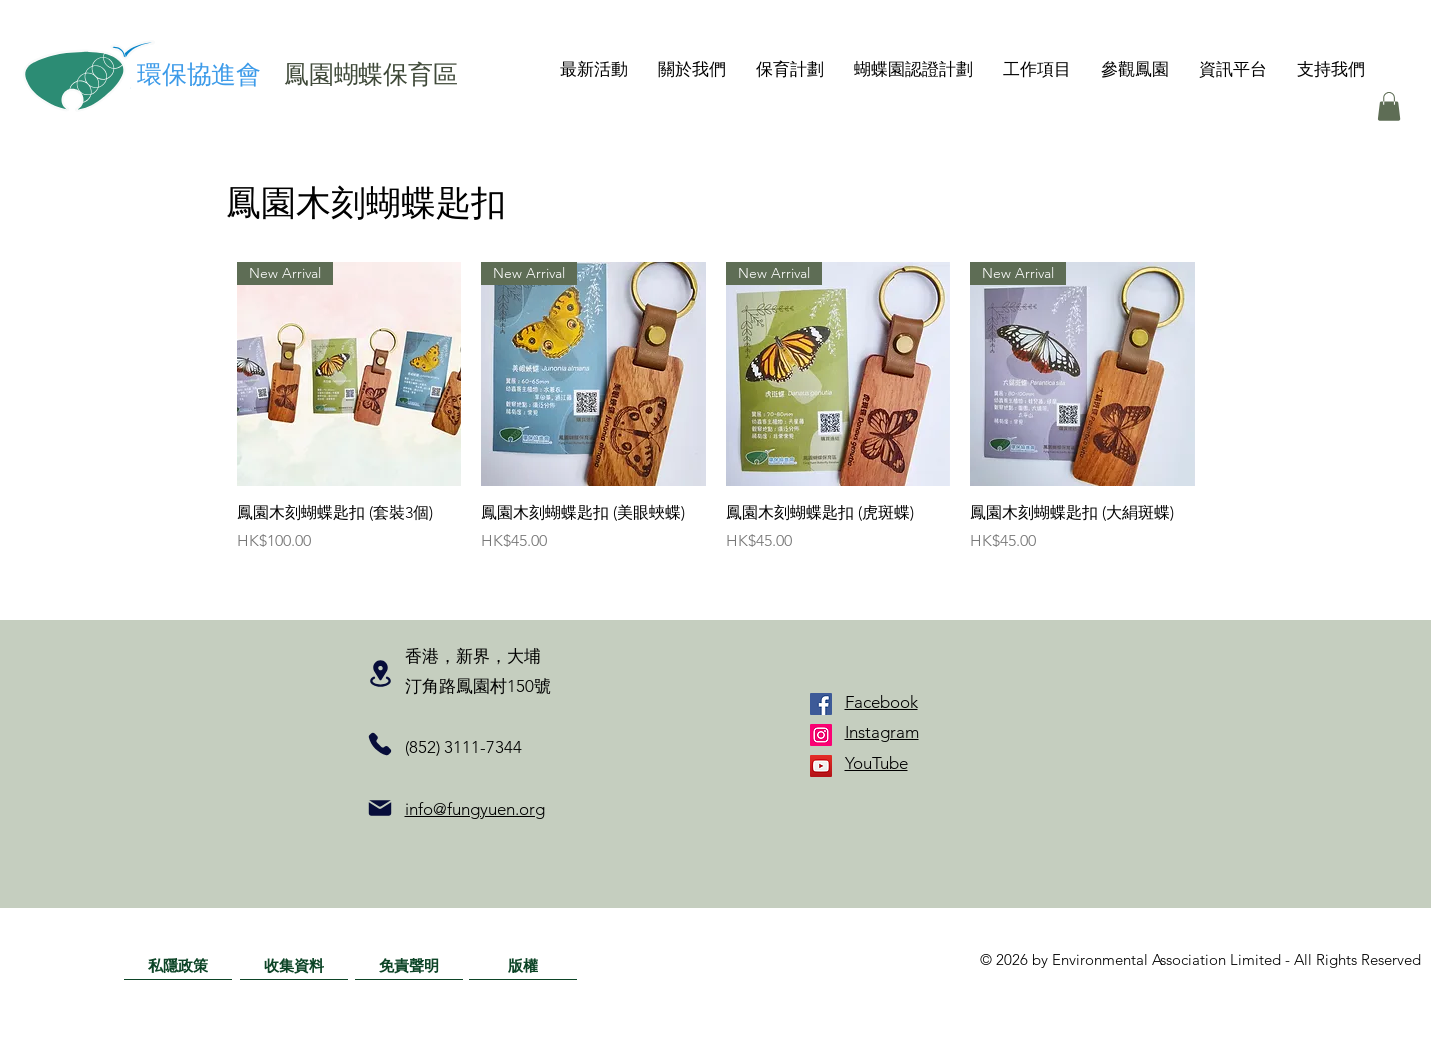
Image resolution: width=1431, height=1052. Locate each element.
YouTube (876, 763)
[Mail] (380, 808)
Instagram (882, 732)
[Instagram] (821, 735)
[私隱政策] (178, 965)
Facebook (881, 702)
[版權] (523, 965)
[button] (692, 69)
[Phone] (380, 744)
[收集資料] (294, 965)
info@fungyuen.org (475, 809)
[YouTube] (821, 766)
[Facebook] (821, 704)
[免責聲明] (409, 965)
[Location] (380, 674)
